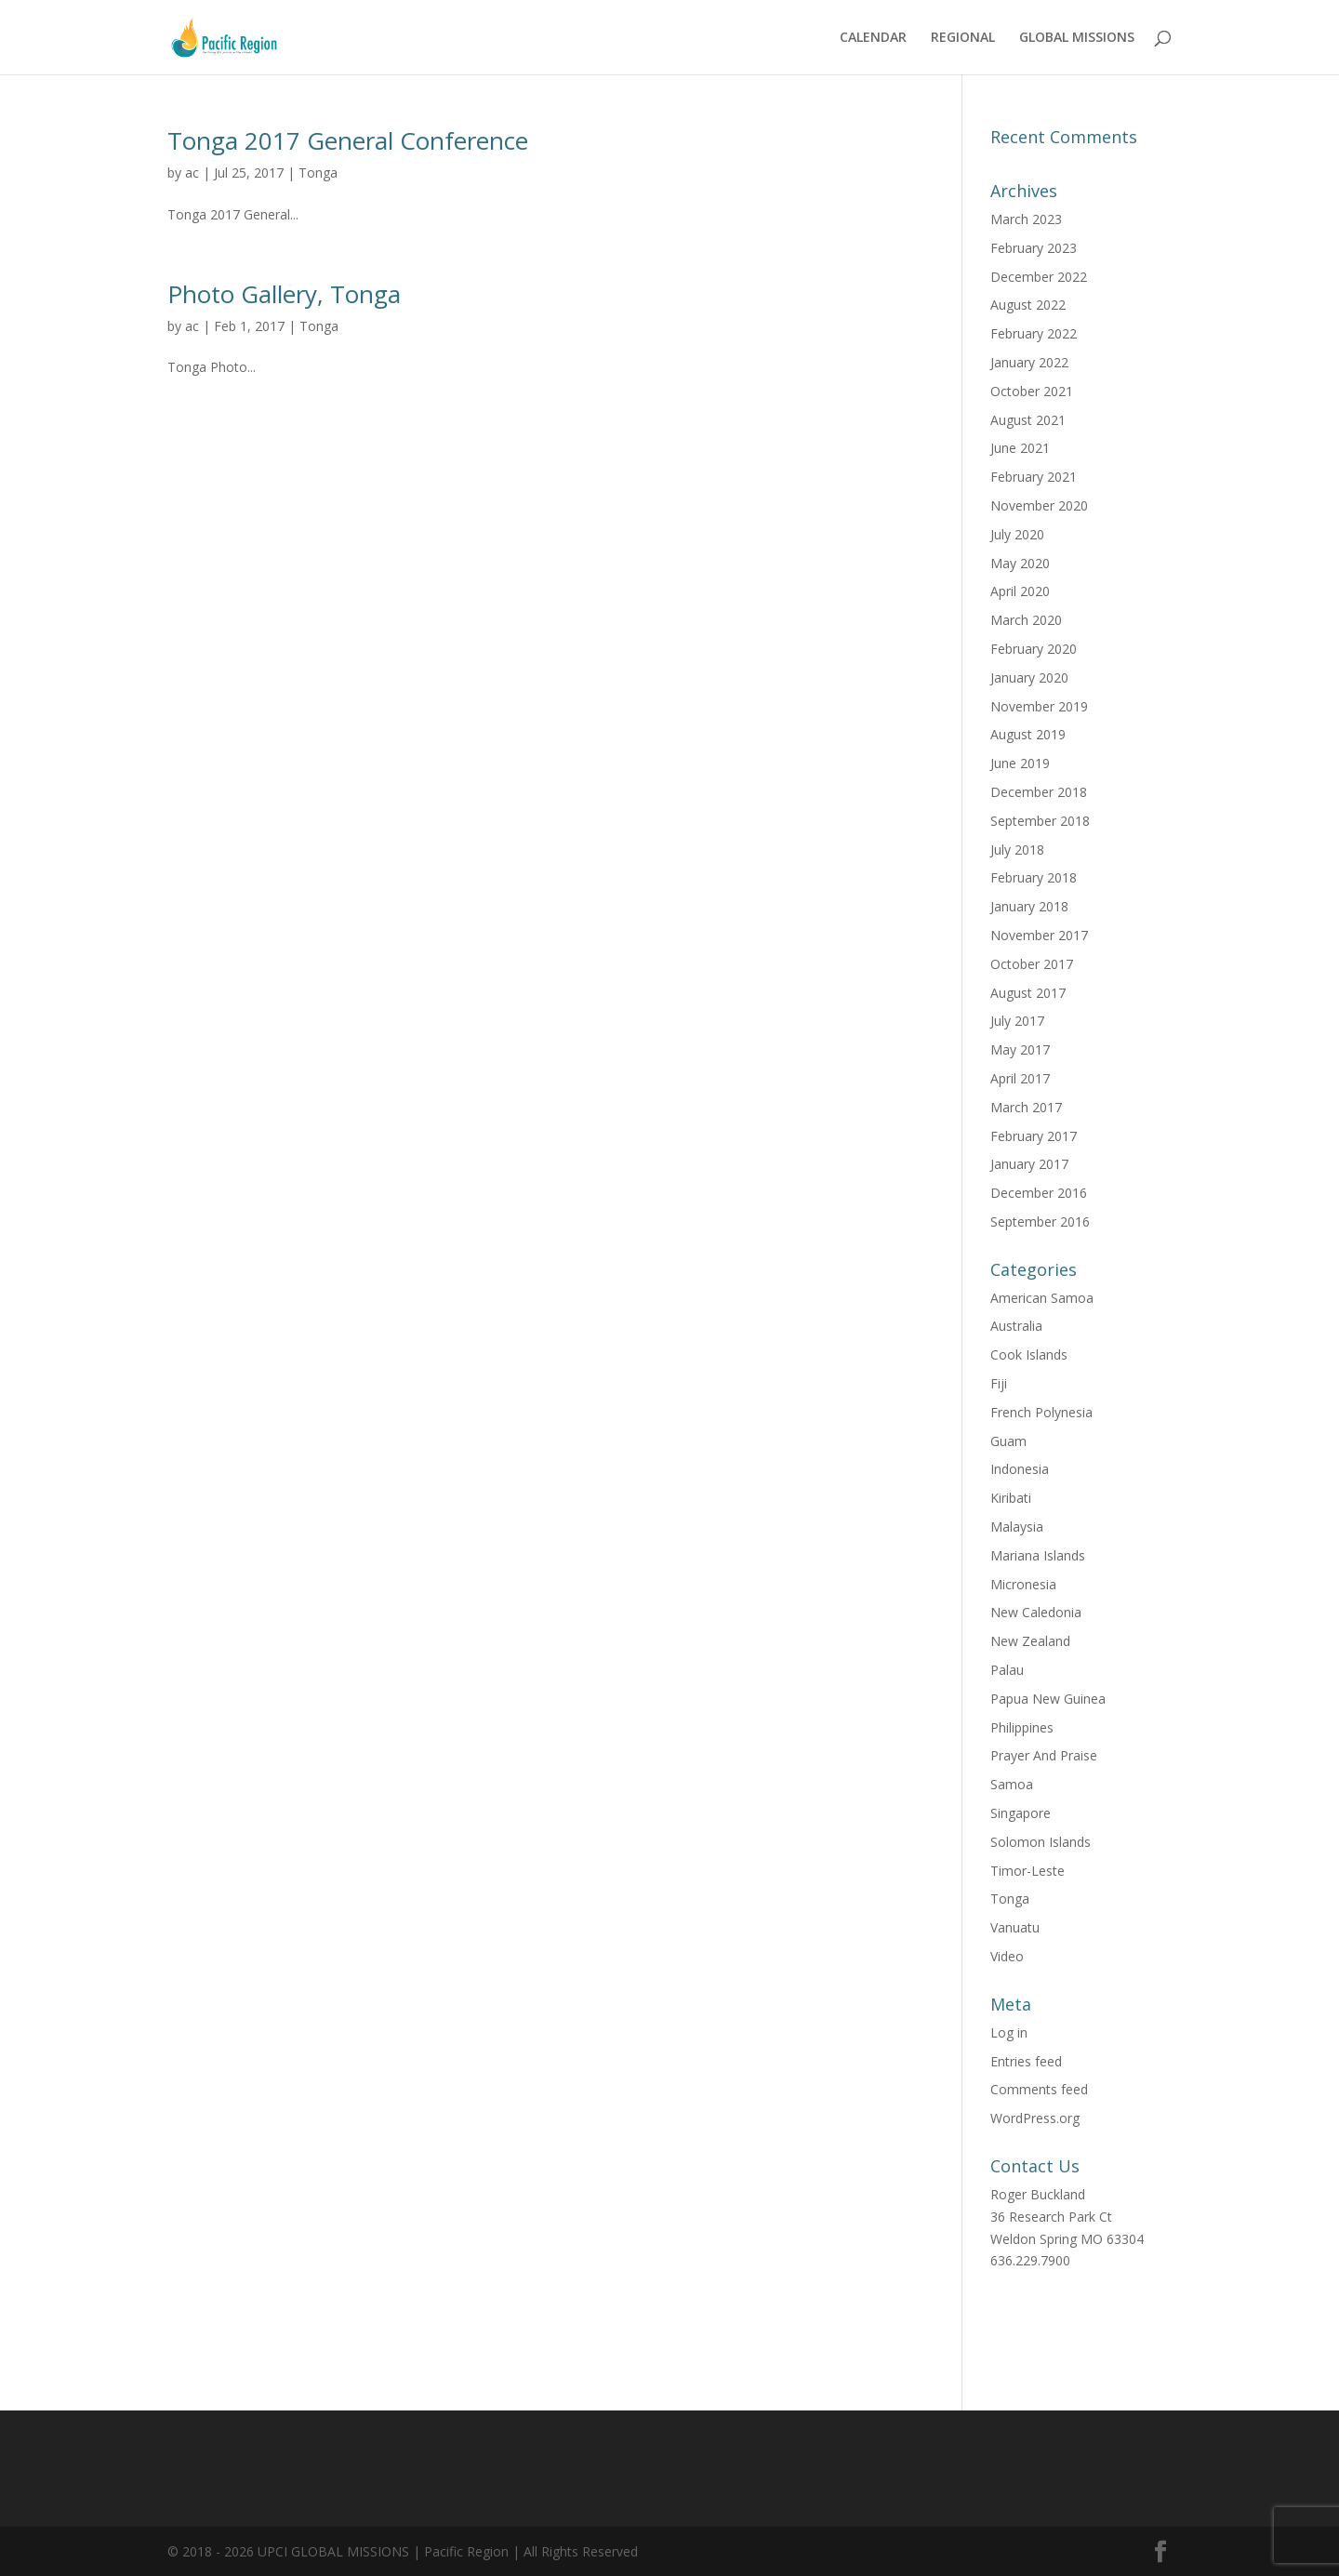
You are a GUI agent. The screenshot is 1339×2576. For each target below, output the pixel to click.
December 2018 (1038, 792)
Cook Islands (1028, 1354)
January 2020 (1029, 677)
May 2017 (1020, 1049)
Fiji (998, 1383)
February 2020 (1033, 648)
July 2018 (1017, 849)
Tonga (318, 172)
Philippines (1022, 1727)
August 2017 (1028, 993)
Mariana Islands (1037, 1555)
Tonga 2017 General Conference (347, 140)
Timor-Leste (1027, 1870)
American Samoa (1042, 1298)
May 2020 (1020, 563)
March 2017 (1026, 1107)
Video (1007, 1956)
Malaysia (1016, 1526)
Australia (1016, 1325)
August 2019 (1028, 734)
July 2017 (1017, 1020)
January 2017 (1029, 1164)
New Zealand (1030, 1641)
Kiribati (1010, 1498)
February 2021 (1033, 476)
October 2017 (1031, 964)
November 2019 (1039, 706)
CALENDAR (873, 38)
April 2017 (1020, 1078)
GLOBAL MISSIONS (1076, 38)
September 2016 (1040, 1221)
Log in (1008, 2032)
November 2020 (1039, 505)
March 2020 (1026, 620)
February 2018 (1033, 877)
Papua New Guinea (1048, 1698)
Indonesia (1019, 1469)
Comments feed (1039, 2089)
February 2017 (1033, 1136)
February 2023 (1033, 248)
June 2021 (1020, 448)
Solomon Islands (1040, 1842)
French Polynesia (1041, 1412)
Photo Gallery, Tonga (284, 294)
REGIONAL (963, 38)
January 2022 (1029, 362)
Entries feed (1026, 2061)
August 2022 (1028, 304)
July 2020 (1017, 534)
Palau (1007, 1670)
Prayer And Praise (1043, 1755)
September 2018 (1040, 821)
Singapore (1020, 1813)
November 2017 (1039, 935)
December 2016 (1038, 1193)
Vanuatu (1015, 1927)
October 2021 (1031, 391)
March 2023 (1026, 219)
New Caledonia (1035, 1612)
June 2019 (1020, 763)
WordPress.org (1035, 2118)
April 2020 (1020, 591)
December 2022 (1038, 276)
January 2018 (1029, 906)
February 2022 (1033, 333)
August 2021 (1028, 420)
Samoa (1011, 1784)
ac (192, 172)
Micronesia (1023, 1584)
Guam (1008, 1441)
